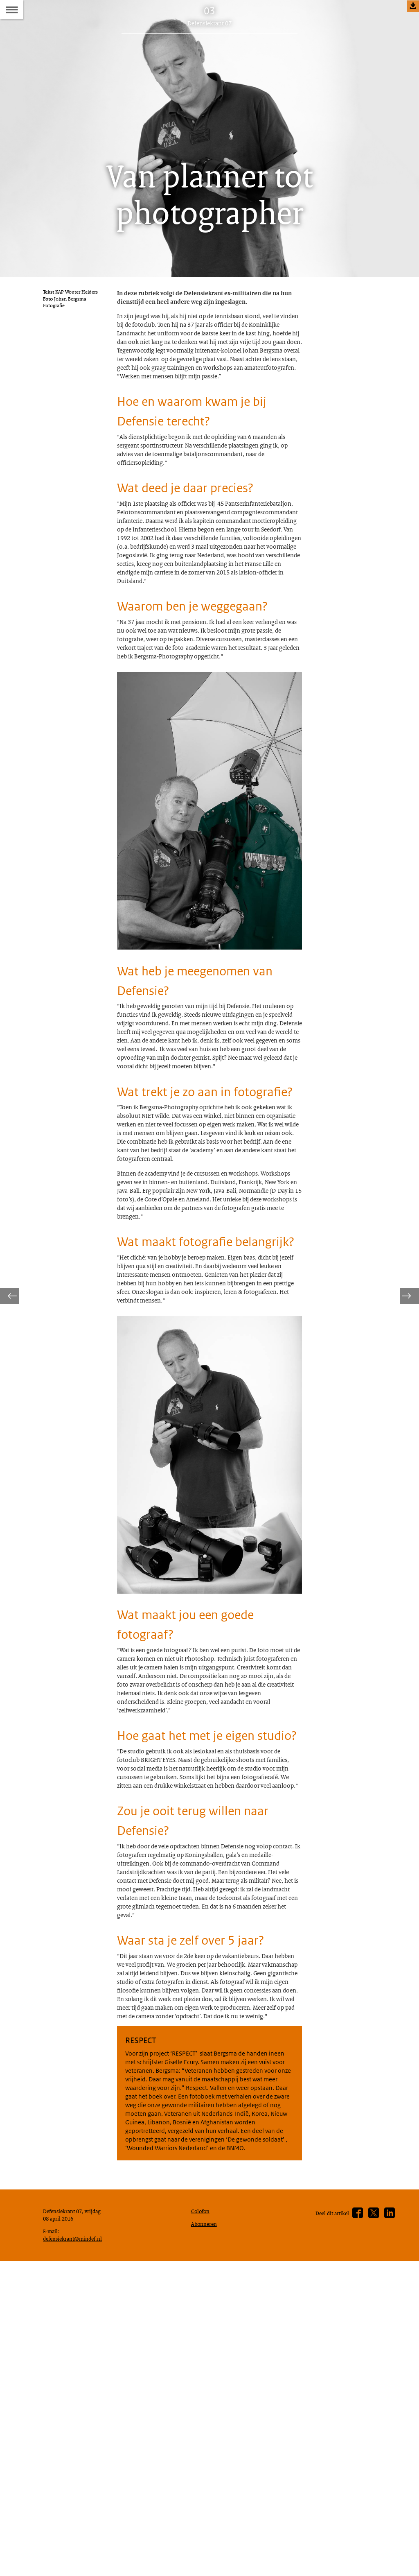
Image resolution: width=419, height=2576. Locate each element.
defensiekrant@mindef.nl (76, 2551)
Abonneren (206, 2535)
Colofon (202, 2520)
